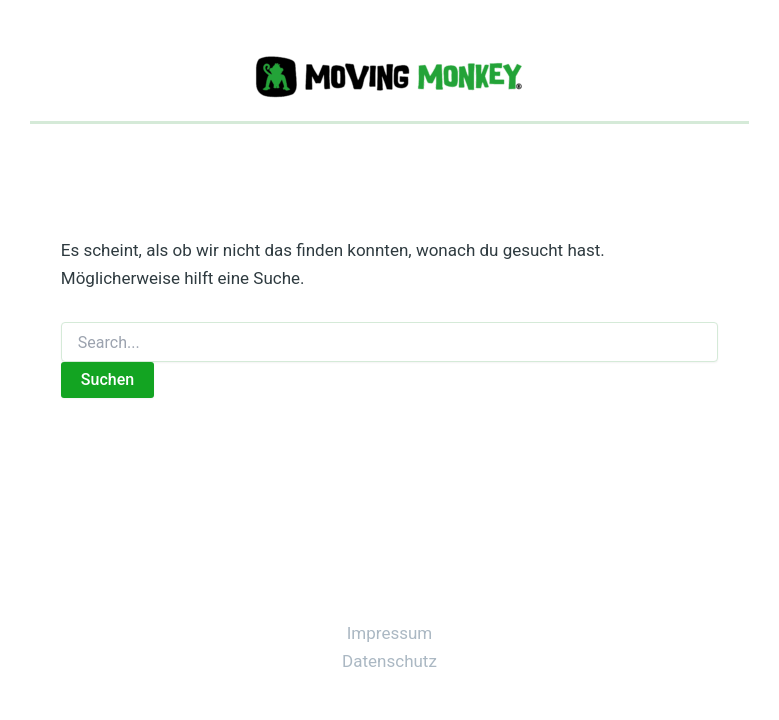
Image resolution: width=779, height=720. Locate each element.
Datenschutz (389, 661)
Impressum (390, 633)
